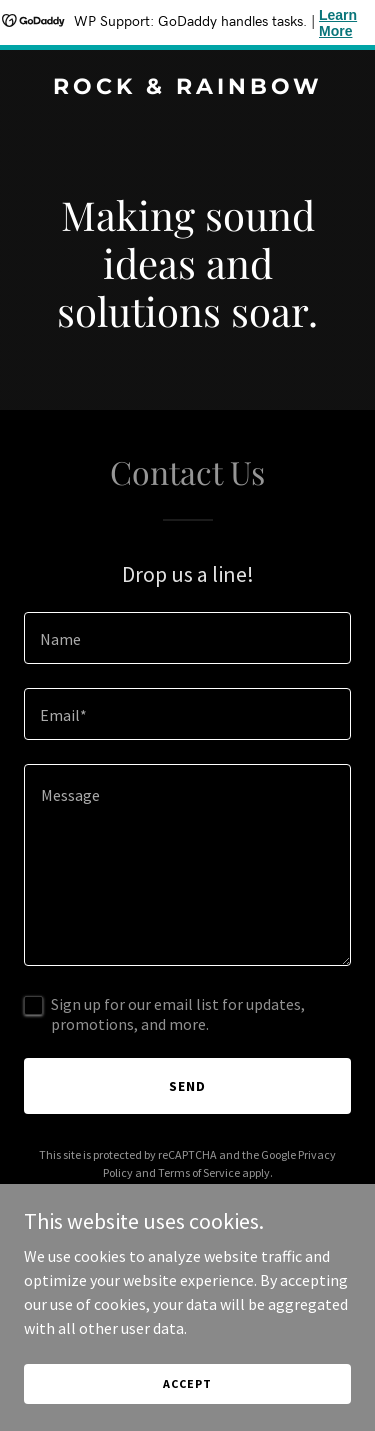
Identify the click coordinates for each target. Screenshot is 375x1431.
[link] (187, 88)
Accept (187, 1383)
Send (187, 1086)
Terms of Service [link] (199, 1172)
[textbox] (187, 638)
